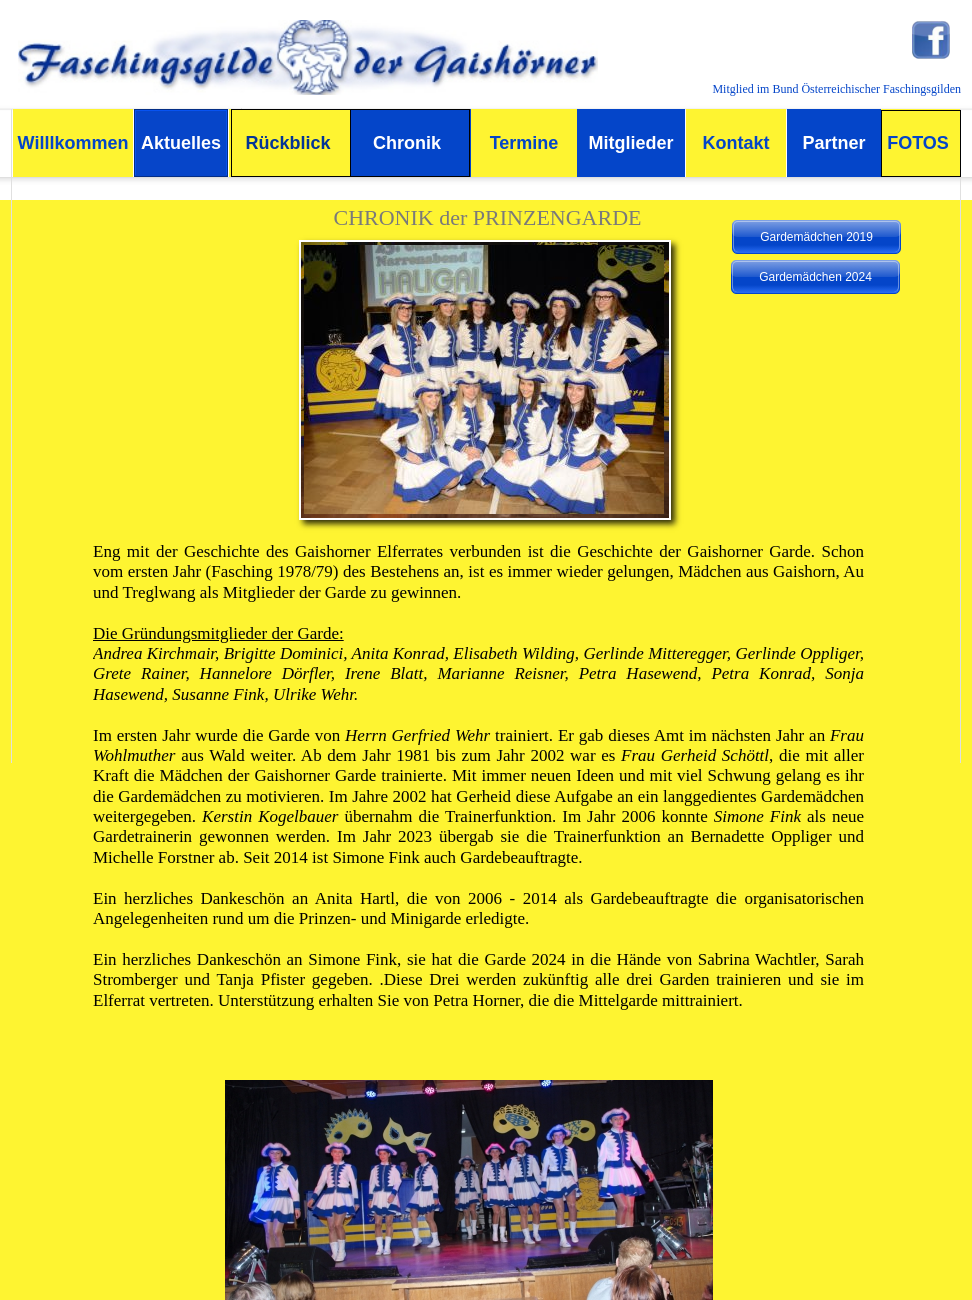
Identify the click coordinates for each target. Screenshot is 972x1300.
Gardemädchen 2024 (815, 277)
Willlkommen (73, 143)
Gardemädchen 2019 (816, 237)
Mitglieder (630, 143)
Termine (524, 143)
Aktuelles (181, 143)
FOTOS (918, 143)
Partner (833, 143)
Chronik (407, 143)
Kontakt (736, 143)
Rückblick (287, 143)
